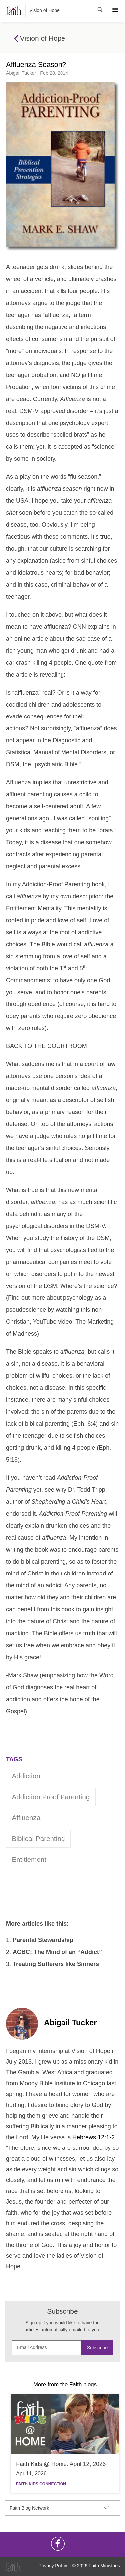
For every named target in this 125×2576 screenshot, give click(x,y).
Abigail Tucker (21, 73)
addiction (26, 1776)
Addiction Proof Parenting (51, 1797)
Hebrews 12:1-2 (93, 2137)
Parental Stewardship (43, 1940)
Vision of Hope (33, 11)
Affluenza (26, 1817)
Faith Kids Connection (41, 2484)
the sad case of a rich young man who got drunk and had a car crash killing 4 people (60, 650)
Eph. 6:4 (84, 1423)
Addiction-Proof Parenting (56, 884)
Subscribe (97, 2347)
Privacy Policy (52, 2565)
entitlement (29, 1859)
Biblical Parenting (38, 1838)
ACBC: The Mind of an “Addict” (57, 1952)
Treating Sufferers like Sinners (56, 1964)
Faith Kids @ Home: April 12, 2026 (61, 2464)
